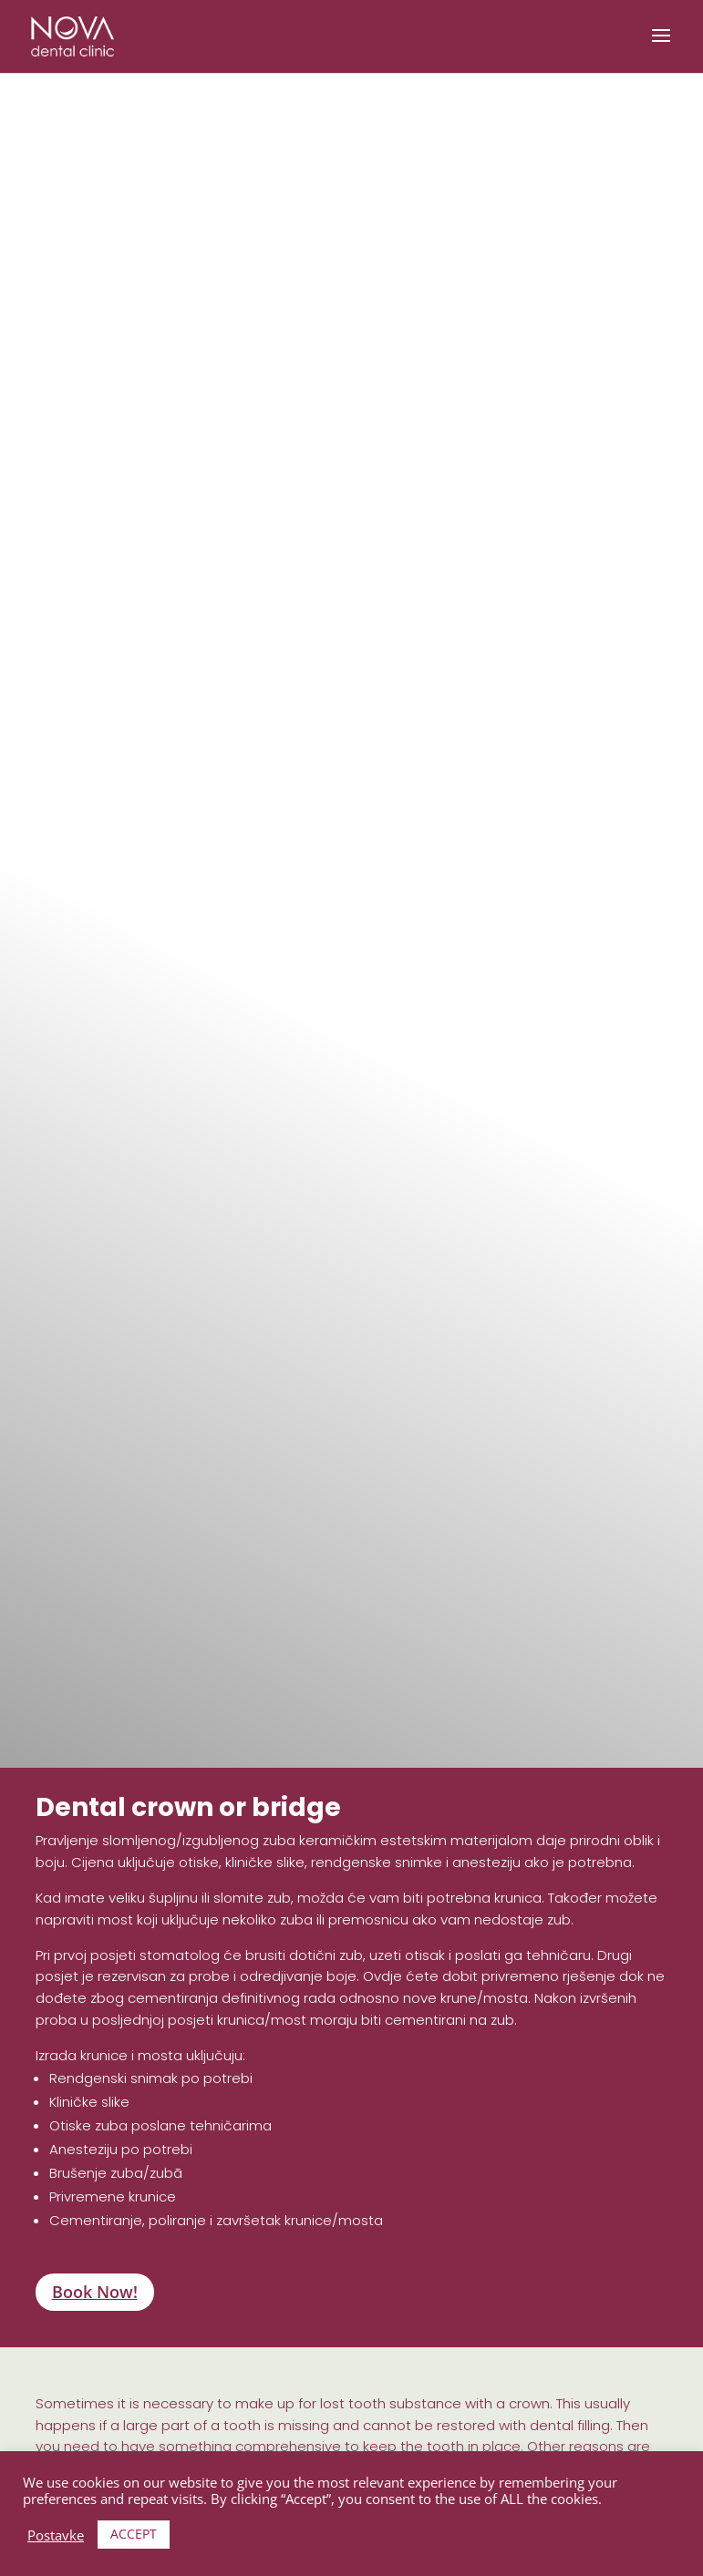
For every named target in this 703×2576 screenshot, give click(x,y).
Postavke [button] (55, 2535)
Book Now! (95, 2292)
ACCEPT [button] (133, 2533)
